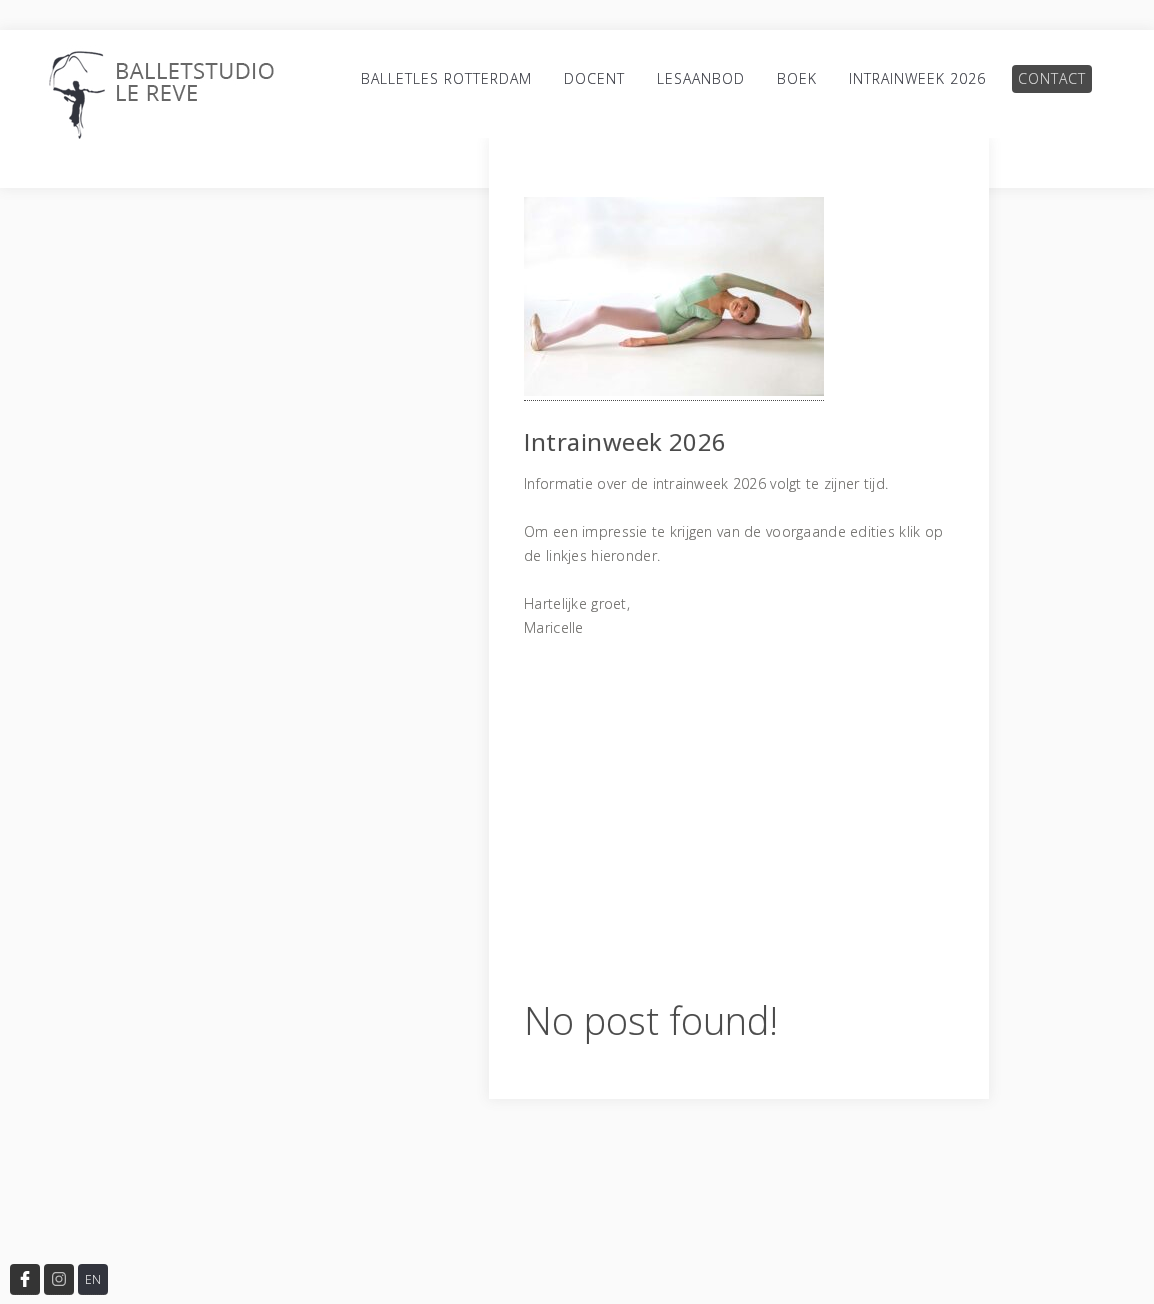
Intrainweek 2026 (917, 78)
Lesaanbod (701, 78)
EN (93, 1279)
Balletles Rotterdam (446, 78)
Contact (1052, 78)
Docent (594, 78)
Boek (797, 78)
